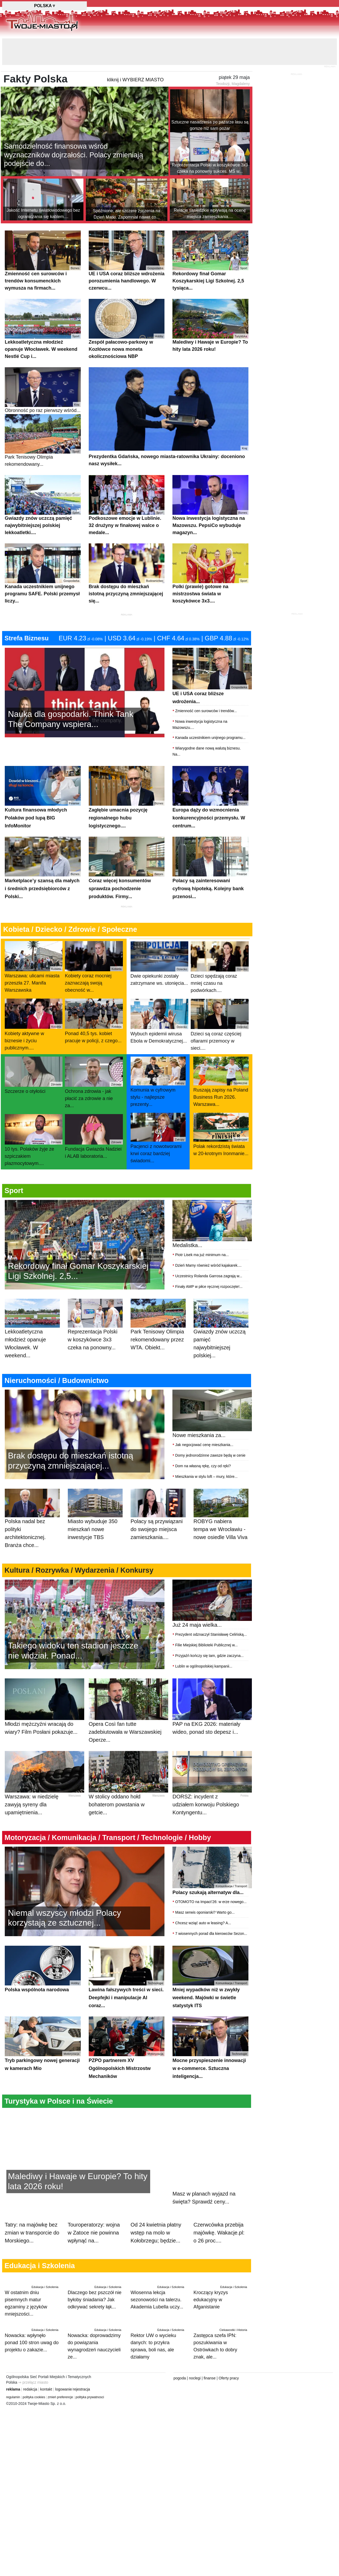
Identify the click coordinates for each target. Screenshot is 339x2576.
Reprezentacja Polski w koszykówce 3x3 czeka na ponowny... (95, 1330)
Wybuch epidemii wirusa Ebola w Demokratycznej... (160, 1021)
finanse (210, 2378)
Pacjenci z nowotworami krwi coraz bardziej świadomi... (158, 1138)
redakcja (30, 2389)
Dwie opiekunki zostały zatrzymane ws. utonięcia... (160, 963)
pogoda (179, 2378)
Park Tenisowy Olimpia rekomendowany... (43, 440)
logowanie (63, 2389)
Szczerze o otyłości (34, 1075)
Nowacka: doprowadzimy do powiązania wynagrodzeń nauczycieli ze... (95, 2342)
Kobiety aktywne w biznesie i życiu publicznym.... (34, 1024)
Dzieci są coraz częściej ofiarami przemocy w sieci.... (220, 1025)
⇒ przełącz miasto (33, 2382)
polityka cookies (34, 2397)
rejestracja (81, 2389)
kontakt (46, 2389)
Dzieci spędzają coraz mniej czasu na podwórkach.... (220, 967)
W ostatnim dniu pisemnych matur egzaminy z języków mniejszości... (32, 2299)
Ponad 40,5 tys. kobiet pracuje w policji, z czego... (94, 1021)
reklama (13, 2389)
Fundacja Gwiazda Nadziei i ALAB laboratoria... (94, 1136)
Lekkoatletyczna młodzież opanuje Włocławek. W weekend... (32, 1334)
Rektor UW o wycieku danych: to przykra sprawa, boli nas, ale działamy (158, 2342)
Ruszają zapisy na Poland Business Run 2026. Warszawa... (221, 1082)
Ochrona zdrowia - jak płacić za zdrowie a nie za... (94, 1083)
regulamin (13, 2397)
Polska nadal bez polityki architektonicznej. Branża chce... (32, 1524)
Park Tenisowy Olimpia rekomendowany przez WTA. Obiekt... (158, 1330)
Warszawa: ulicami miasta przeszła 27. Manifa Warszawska (34, 967)
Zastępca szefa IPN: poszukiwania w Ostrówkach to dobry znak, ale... (221, 2342)
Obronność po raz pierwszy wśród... (43, 390)
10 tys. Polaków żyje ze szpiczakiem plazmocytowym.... (34, 1140)
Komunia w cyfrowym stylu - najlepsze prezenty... (158, 1082)
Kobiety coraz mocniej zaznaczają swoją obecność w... (94, 967)
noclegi (194, 2378)
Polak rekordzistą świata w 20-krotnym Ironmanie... (221, 1134)
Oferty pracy (229, 2378)
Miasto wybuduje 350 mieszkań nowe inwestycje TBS (95, 1520)
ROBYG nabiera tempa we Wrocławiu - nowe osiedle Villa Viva (221, 1520)
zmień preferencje (60, 2397)
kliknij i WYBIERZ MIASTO (135, 79)
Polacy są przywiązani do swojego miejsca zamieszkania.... (158, 1520)
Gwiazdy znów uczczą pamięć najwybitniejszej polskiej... (221, 1334)
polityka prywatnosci (89, 2397)
